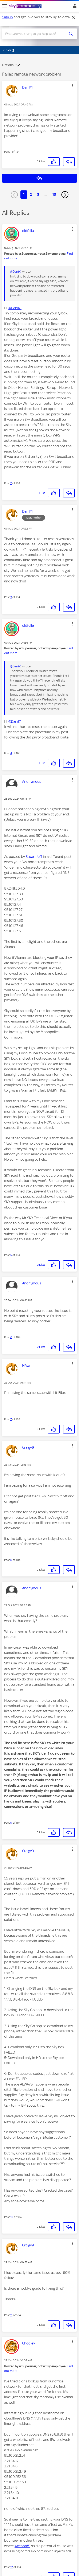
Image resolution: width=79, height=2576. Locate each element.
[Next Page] (65, 194)
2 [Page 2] (31, 194)
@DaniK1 (16, 271)
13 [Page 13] (54, 194)
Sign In (74, 7)
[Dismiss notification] (73, 17)
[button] (73, 86)
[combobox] (36, 33)
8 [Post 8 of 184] (11, 1559)
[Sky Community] (26, 6)
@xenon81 (22, 2546)
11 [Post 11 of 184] (11, 2315)
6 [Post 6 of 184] (11, 1337)
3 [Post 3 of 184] (11, 597)
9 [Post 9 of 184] (11, 1822)
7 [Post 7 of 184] (11, 1419)
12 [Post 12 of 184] (11, 2567)
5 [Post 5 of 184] (11, 1255)
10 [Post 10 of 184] (11, 2217)
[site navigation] (4, 6)
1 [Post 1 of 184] (10, 151)
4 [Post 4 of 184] (11, 753)
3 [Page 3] (38, 194)
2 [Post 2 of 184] (11, 483)
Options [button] (7, 65)
